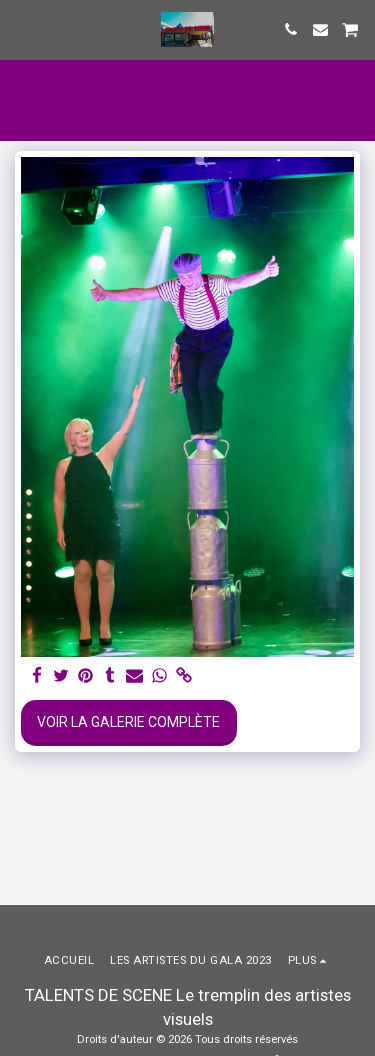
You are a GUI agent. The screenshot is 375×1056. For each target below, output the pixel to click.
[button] (22, 29)
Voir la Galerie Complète (128, 722)
